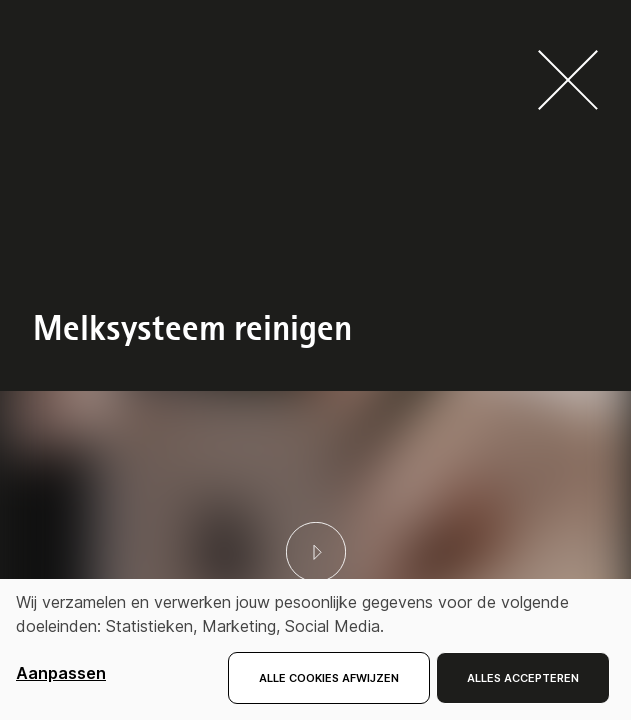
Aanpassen (61, 673)
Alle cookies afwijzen (329, 678)
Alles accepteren (523, 678)
